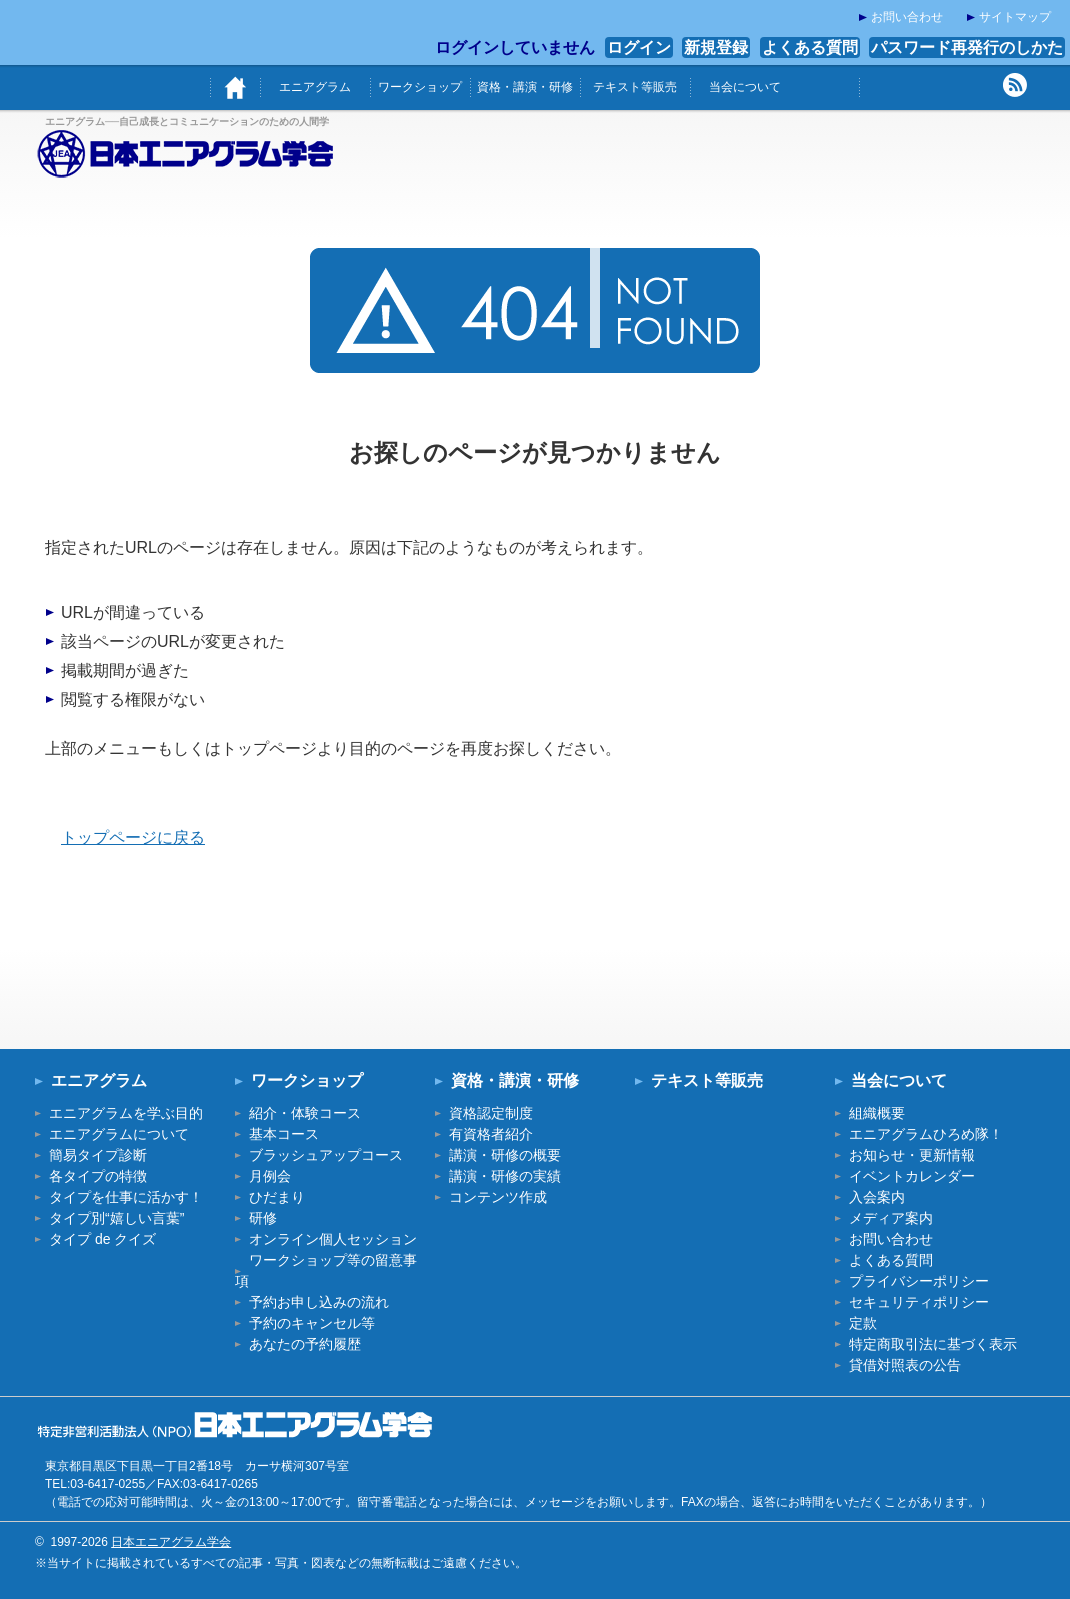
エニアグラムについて (119, 1134)
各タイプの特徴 (98, 1176)
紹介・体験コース (305, 1113)
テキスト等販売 (635, 87)
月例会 (270, 1176)
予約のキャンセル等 (312, 1323)
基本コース (284, 1134)
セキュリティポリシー (919, 1302)
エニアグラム (315, 87)
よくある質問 (810, 47)
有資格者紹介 (491, 1134)
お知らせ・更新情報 (912, 1155)
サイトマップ (1015, 17)
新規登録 (716, 47)
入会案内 (877, 1197)
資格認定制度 (491, 1113)
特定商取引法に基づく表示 (933, 1344)
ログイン (639, 47)
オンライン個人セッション (333, 1239)
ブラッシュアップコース (326, 1155)
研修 (263, 1218)
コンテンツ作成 (498, 1197)
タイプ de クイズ (102, 1239)
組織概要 (877, 1113)
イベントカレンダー (912, 1176)
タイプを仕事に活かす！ (126, 1197)
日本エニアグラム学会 (171, 1542)
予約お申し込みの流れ (319, 1302)
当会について (745, 87)
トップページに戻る (133, 837)
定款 (863, 1323)
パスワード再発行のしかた (967, 47)
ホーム (235, 87)
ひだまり (277, 1197)
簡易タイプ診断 (98, 1155)
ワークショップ (420, 87)
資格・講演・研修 (525, 87)
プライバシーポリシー (919, 1281)
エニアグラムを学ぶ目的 (126, 1113)
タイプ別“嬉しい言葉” (116, 1218)
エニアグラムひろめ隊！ (926, 1134)
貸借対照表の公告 (905, 1365)
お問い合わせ (907, 17)
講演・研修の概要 (505, 1155)
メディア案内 (891, 1218)
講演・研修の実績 (505, 1176)
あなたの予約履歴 (305, 1344)
